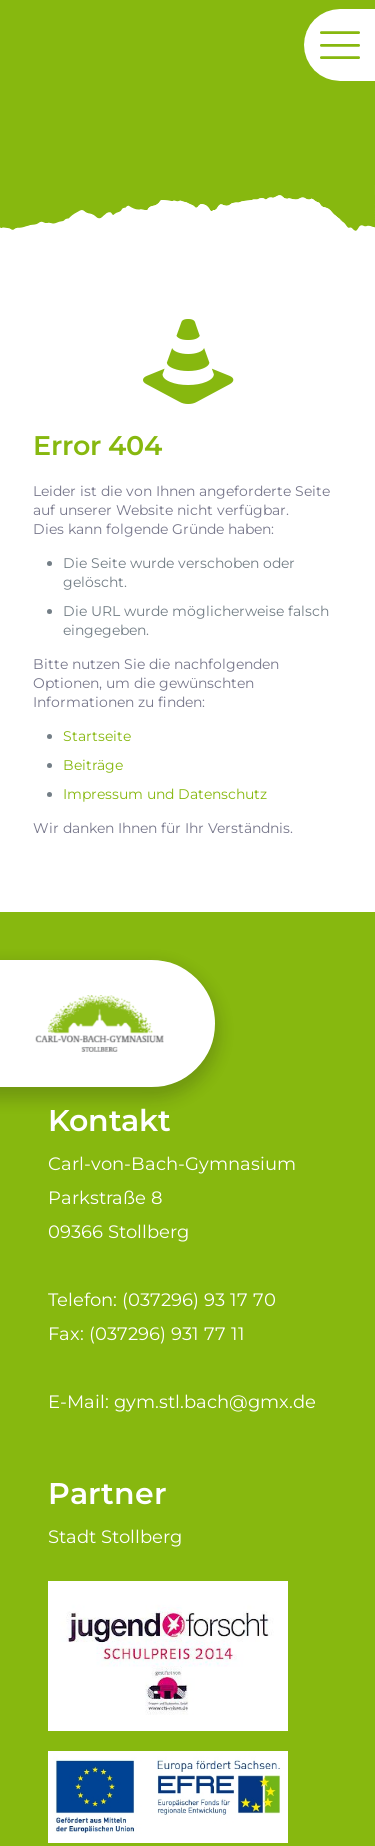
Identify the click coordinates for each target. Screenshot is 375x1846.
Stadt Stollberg (115, 1536)
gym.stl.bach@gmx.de (215, 1401)
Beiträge (93, 765)
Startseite (97, 736)
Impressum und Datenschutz (165, 794)
